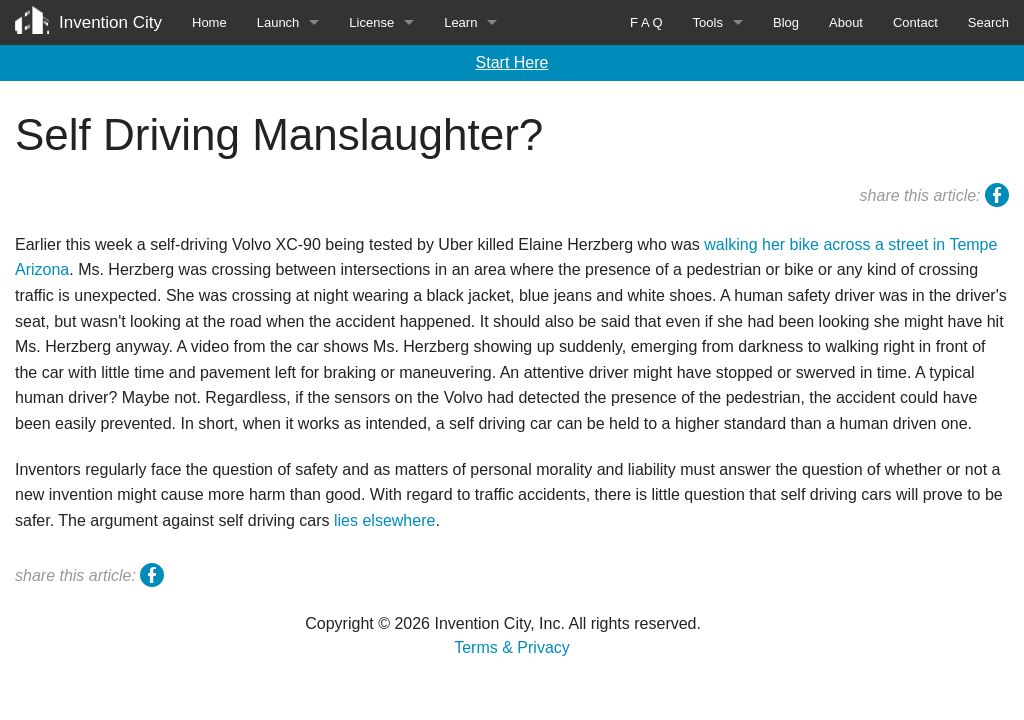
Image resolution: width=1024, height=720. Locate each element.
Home (209, 22)
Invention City (110, 22)
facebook (997, 198)
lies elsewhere (384, 520)
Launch (278, 22)
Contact (915, 22)
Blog (786, 22)
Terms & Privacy (512, 647)
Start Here (512, 62)
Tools (708, 22)
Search (988, 22)
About (846, 22)
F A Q (646, 22)
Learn (460, 22)
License (371, 22)
